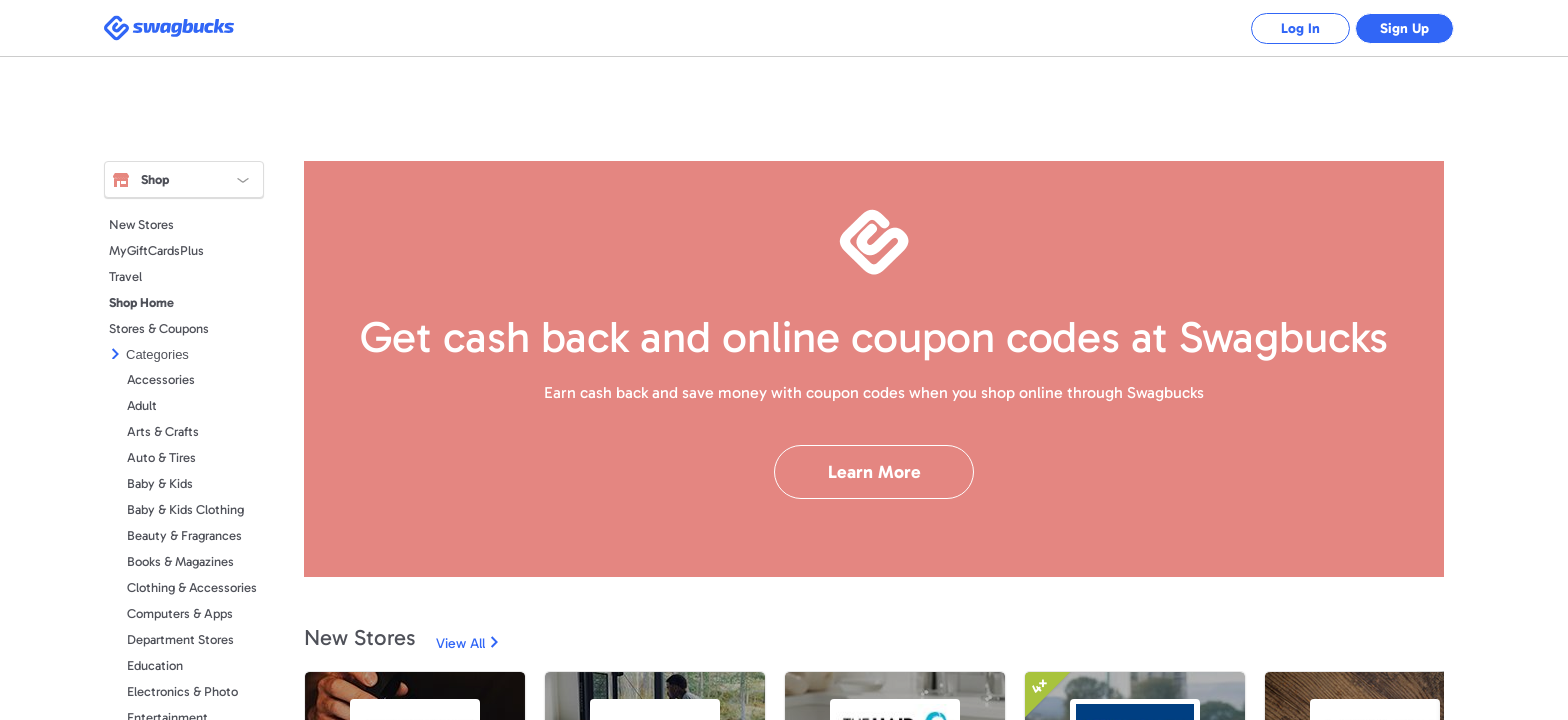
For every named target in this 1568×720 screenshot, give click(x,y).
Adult (142, 405)
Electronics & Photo (182, 691)
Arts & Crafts (163, 431)
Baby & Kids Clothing (185, 509)
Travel (125, 276)
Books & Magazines (180, 561)
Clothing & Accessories (192, 587)
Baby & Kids (160, 483)
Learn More (874, 472)
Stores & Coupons (159, 328)
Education (155, 665)
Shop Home (141, 302)
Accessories (161, 379)
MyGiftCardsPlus (156, 250)
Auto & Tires (161, 457)
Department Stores (180, 639)
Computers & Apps (180, 613)
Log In (1299, 28)
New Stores (141, 224)
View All (460, 643)
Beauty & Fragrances (184, 535)
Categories (157, 354)
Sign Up (1404, 28)
